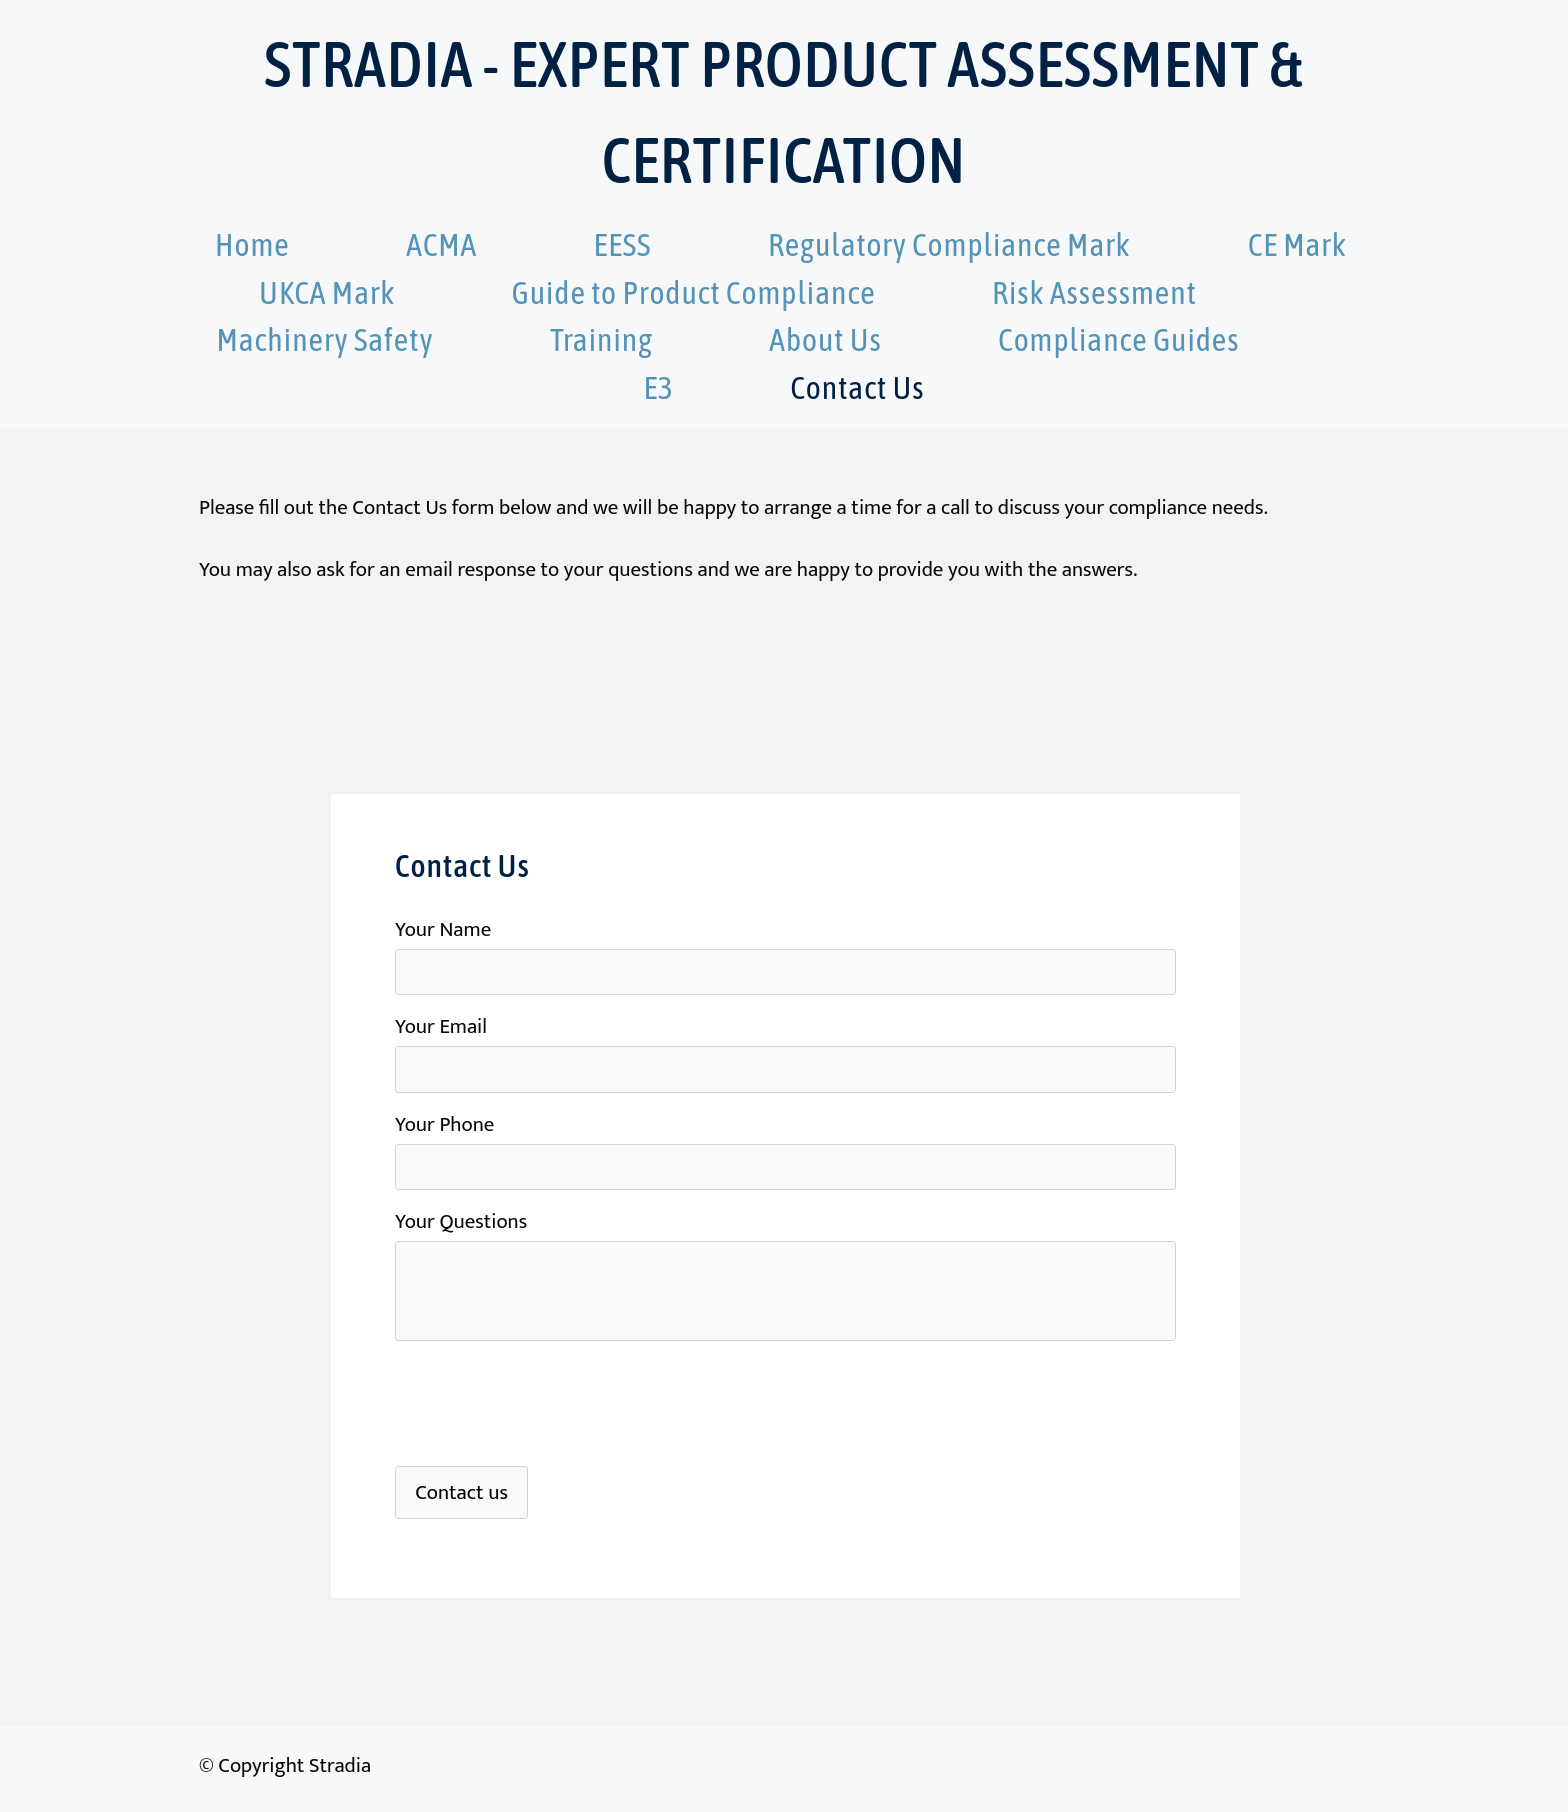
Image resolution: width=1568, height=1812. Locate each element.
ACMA (441, 244)
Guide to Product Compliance (694, 292)
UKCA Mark (327, 292)
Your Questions (461, 1221)
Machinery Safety (324, 339)
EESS (623, 244)
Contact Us (857, 387)
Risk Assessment (1094, 292)
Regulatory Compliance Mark (952, 244)
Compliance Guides (1118, 339)
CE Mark (1297, 244)
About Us (825, 339)
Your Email (441, 1026)
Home (252, 244)
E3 (659, 387)
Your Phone (444, 1124)
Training (601, 339)
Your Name (443, 929)
